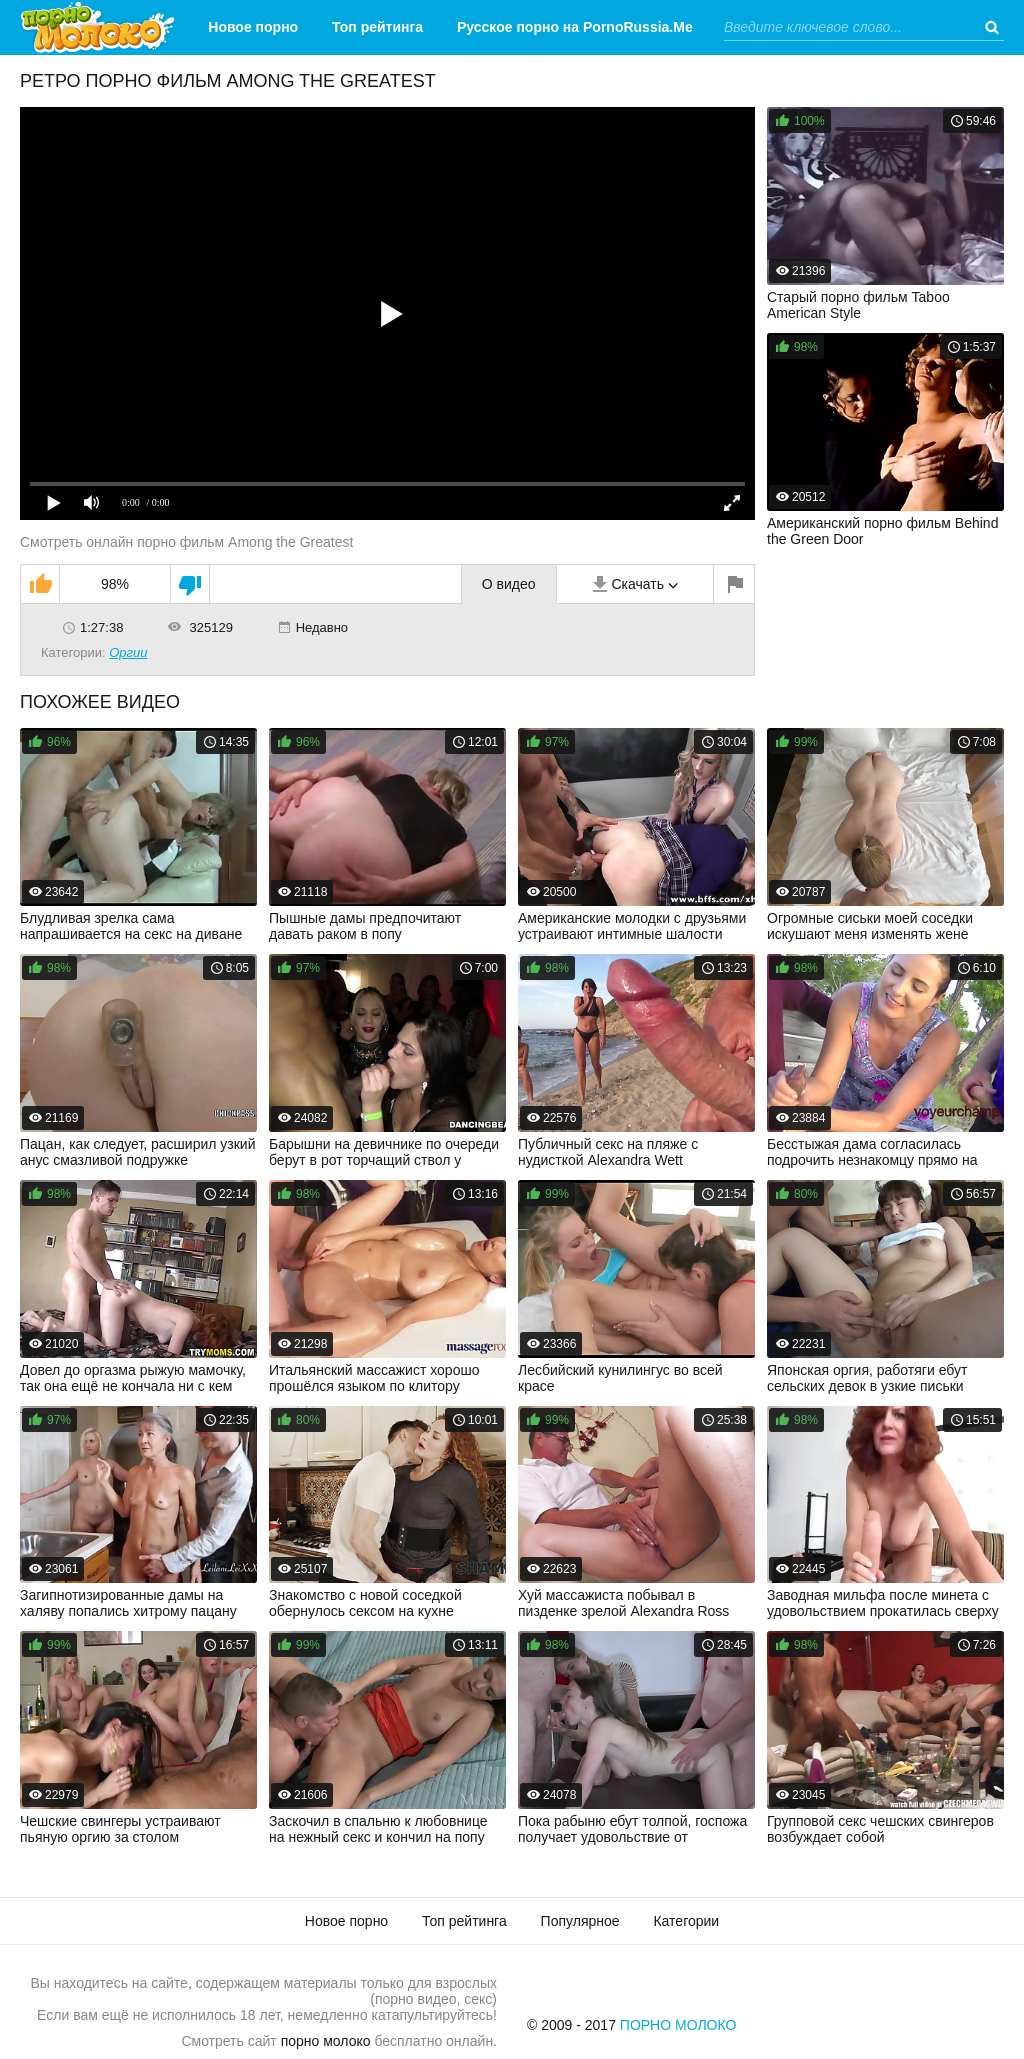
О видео (509, 584)
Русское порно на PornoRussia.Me (575, 27)
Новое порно (253, 27)
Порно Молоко (678, 2025)
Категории (559, 82)
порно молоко (326, 2041)
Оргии (128, 652)
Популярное (580, 1921)
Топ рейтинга (377, 27)
